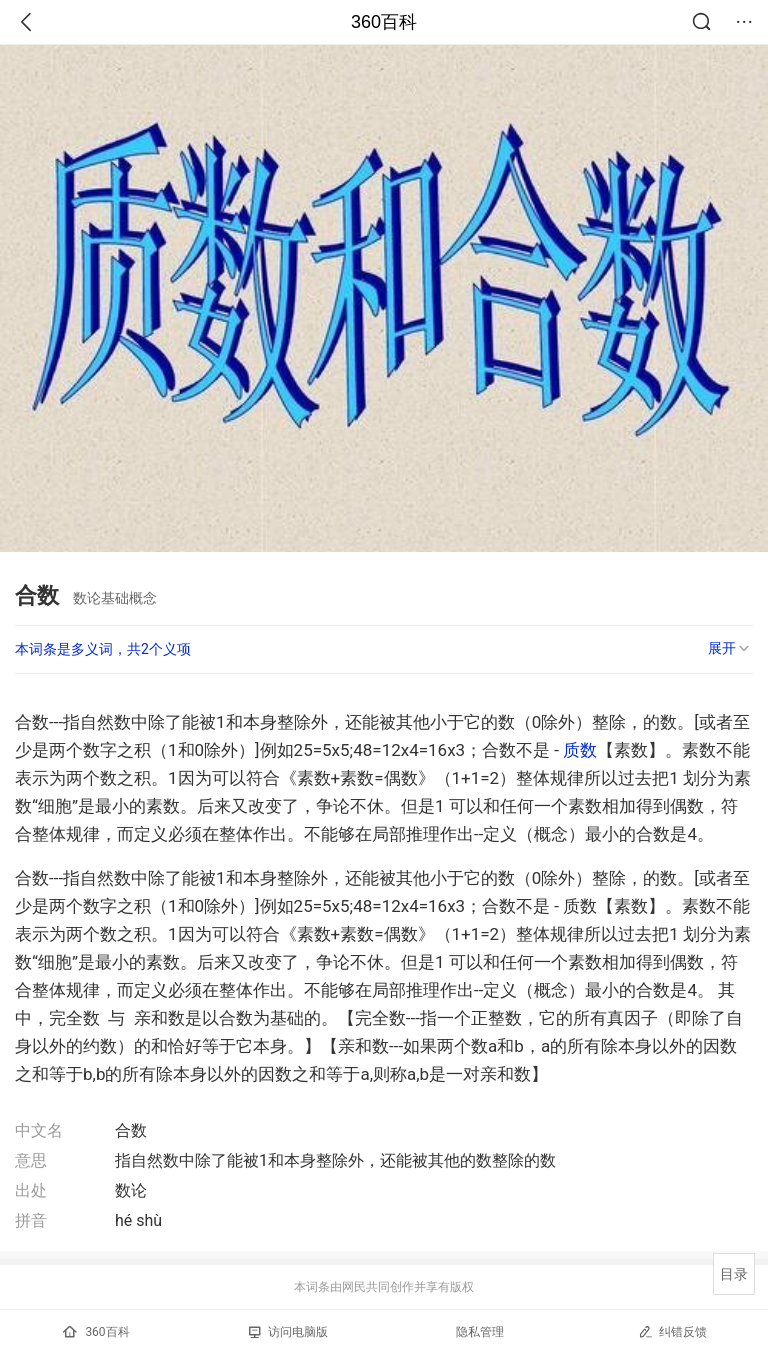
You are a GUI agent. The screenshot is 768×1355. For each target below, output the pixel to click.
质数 (580, 750)
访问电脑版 (288, 1332)
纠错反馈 (672, 1331)
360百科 (384, 22)
